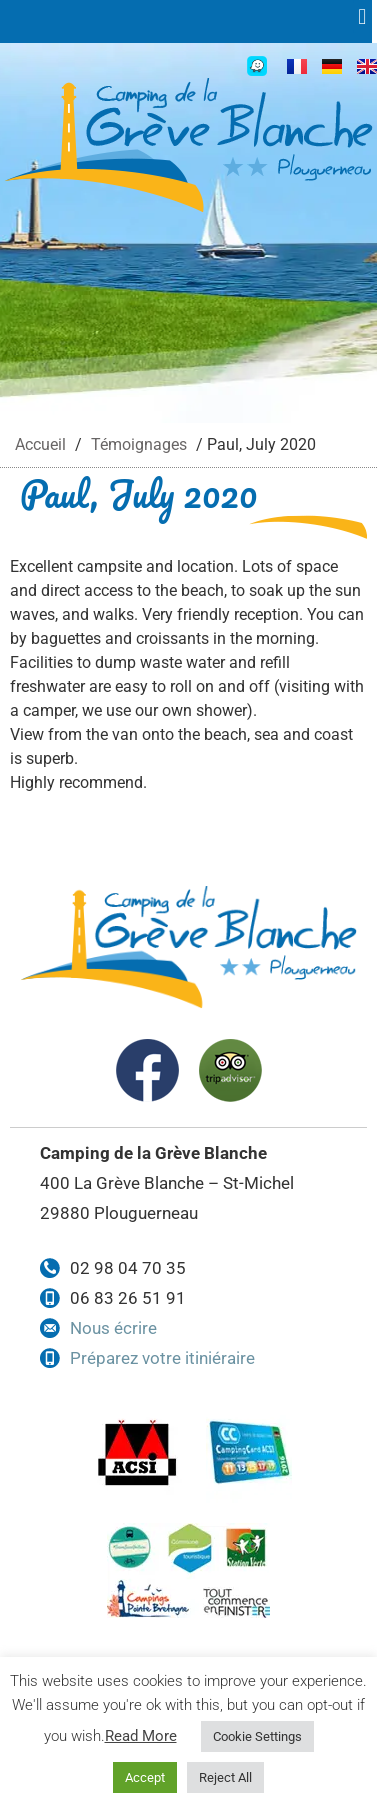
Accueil (40, 444)
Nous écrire (113, 1328)
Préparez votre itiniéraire (162, 1358)
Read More (141, 1736)
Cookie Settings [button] (257, 1736)
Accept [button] (145, 1777)
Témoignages (139, 444)
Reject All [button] (225, 1777)
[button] (367, 16)
